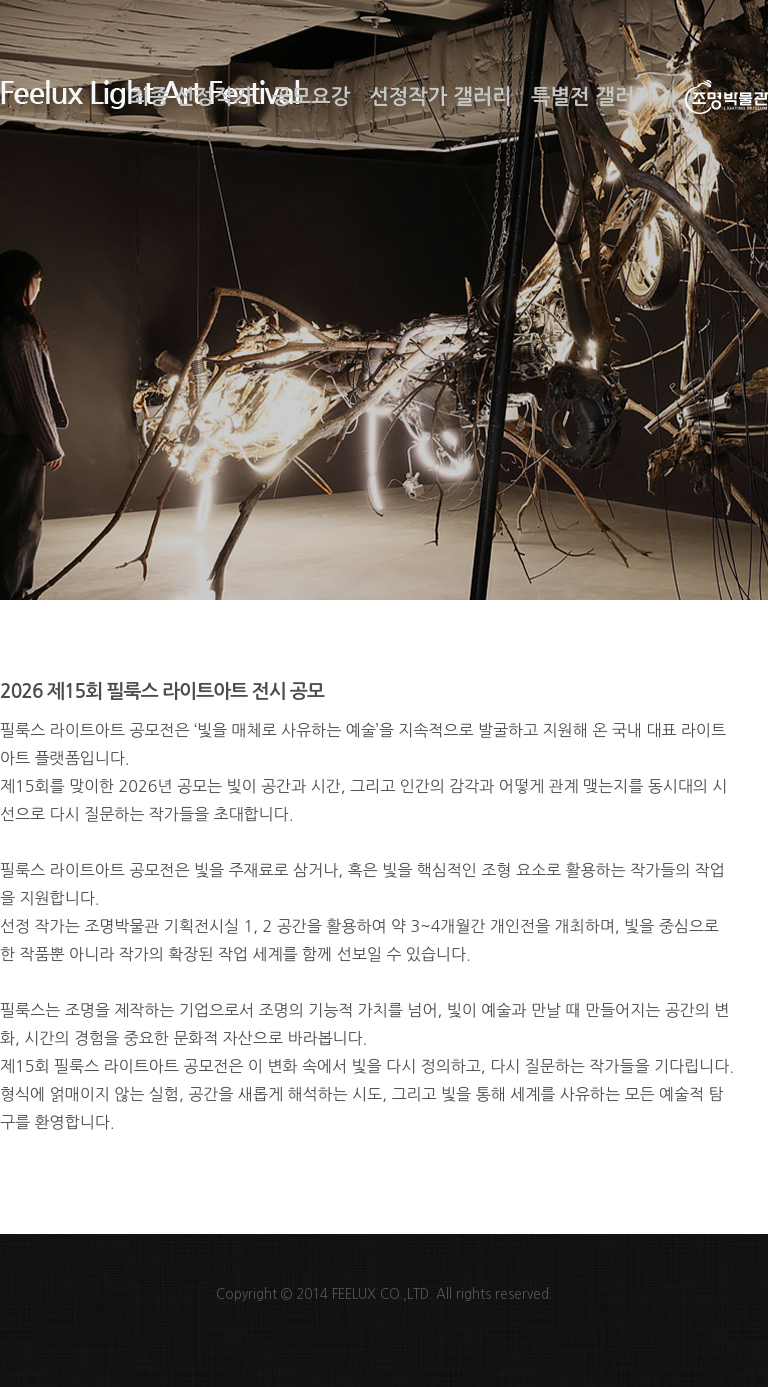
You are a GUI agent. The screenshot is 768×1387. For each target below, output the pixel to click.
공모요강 (311, 97)
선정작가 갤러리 (440, 97)
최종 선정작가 (191, 97)
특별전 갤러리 (592, 97)
